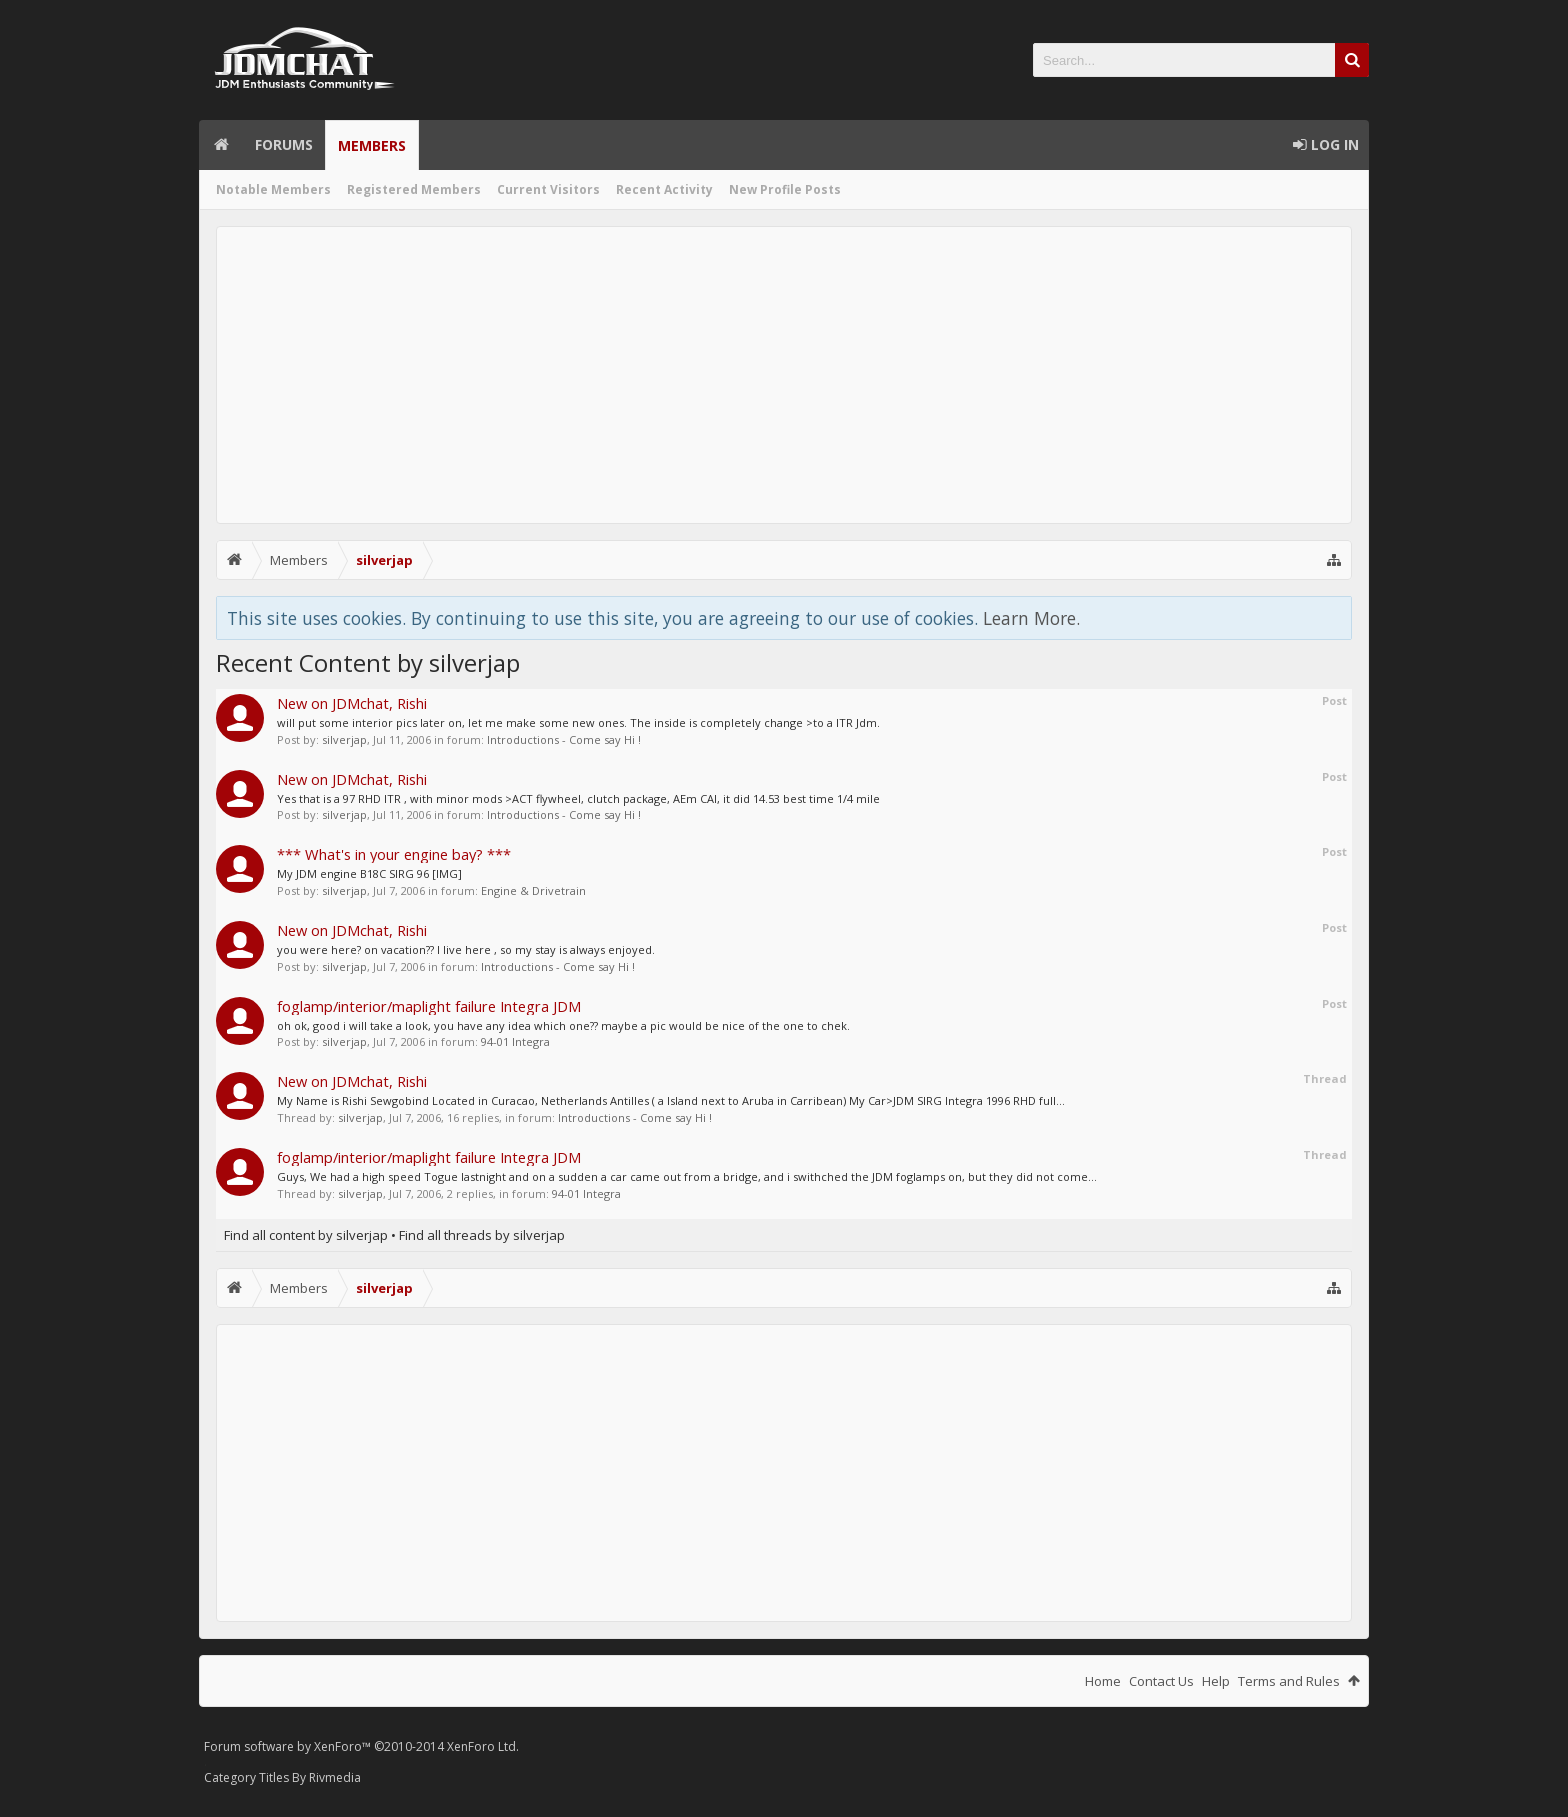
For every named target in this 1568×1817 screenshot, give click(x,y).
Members (372, 145)
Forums (284, 144)
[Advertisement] (784, 375)
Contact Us (1161, 1681)
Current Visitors (548, 189)
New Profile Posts (785, 189)
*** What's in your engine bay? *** (394, 854)
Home (221, 145)
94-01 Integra (515, 1041)
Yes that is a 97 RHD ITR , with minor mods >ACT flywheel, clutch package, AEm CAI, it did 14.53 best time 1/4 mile (578, 798)
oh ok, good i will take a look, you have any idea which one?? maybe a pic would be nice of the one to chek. (563, 1025)
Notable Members (273, 189)
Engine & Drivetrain (533, 890)
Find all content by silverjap (306, 1235)
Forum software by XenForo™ (361, 1746)
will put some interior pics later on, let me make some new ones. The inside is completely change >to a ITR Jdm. (578, 722)
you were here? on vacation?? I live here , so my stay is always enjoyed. (466, 949)
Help (1216, 1681)
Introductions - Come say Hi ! (564, 739)
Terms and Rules (1289, 1681)
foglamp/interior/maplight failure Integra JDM (429, 1006)
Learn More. (1031, 618)
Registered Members (414, 189)
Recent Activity (664, 189)
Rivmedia (335, 1777)
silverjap (344, 739)
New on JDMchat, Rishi (352, 703)
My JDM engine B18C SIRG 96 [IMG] (369, 873)
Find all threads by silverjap (482, 1235)
